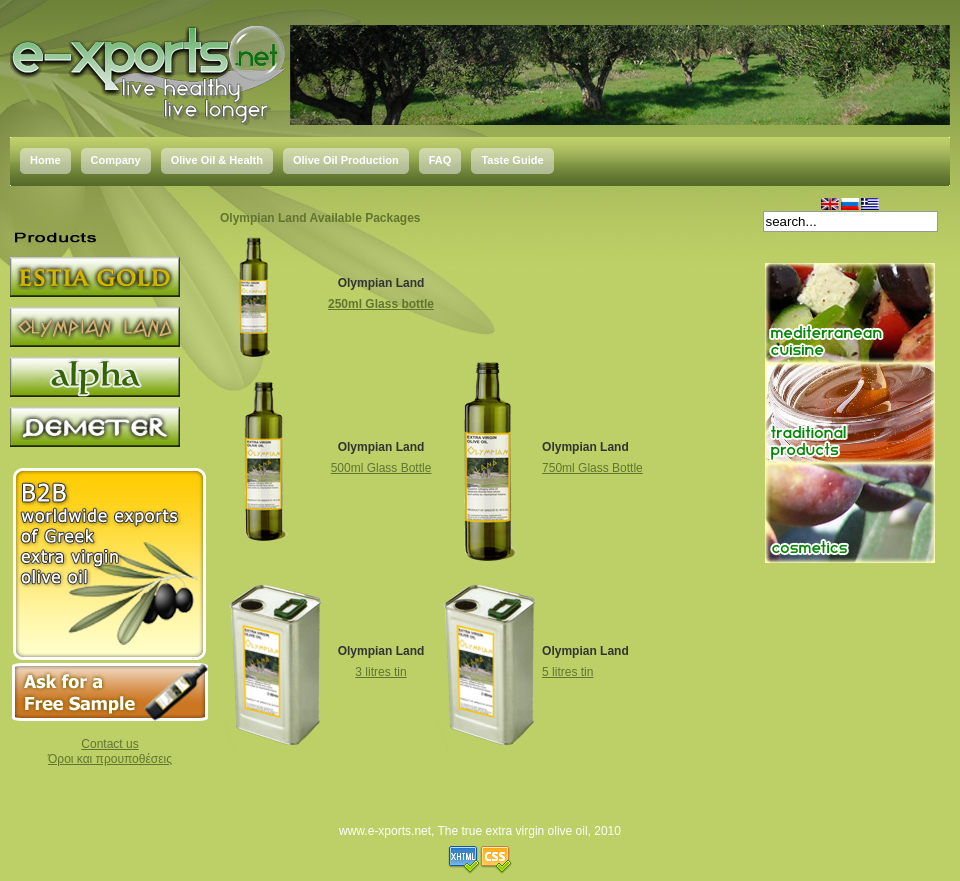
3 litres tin (380, 672)
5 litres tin (567, 672)
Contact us (109, 744)
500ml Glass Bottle (381, 468)
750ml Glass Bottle (592, 468)
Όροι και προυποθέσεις (110, 759)
